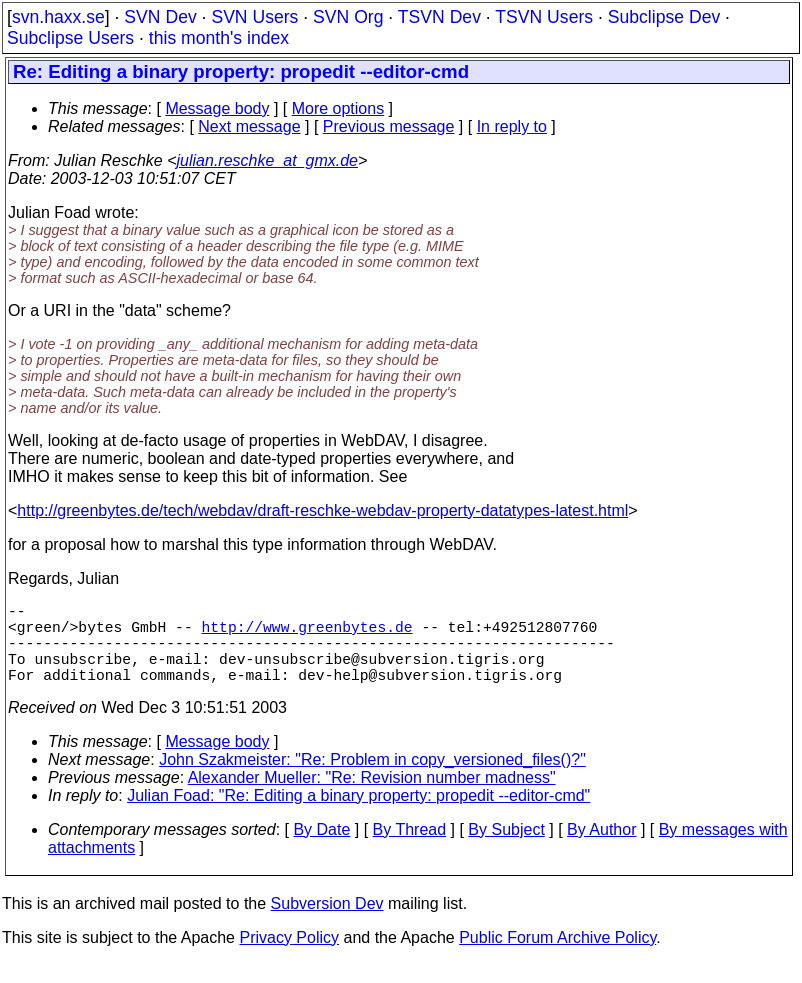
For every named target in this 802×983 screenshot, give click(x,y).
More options (338, 108)
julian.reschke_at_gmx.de (267, 160)
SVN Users (254, 17)
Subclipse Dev (664, 17)
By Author (601, 849)
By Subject (506, 849)
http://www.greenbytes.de (306, 634)
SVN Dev (160, 17)
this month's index (219, 38)
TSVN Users (544, 17)
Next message (249, 126)
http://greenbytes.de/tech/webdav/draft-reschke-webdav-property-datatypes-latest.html (322, 510)
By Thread (410, 849)
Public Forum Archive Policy (557, 957)
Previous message (389, 126)
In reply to (512, 126)
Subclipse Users (70, 38)
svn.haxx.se (58, 17)
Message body (217, 108)
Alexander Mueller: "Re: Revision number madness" (372, 797)
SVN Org (348, 17)
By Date (321, 849)
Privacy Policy (289, 957)
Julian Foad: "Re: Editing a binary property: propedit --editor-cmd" (358, 815)
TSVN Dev (439, 17)
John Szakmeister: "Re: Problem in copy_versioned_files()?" (372, 779)
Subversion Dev (327, 923)
